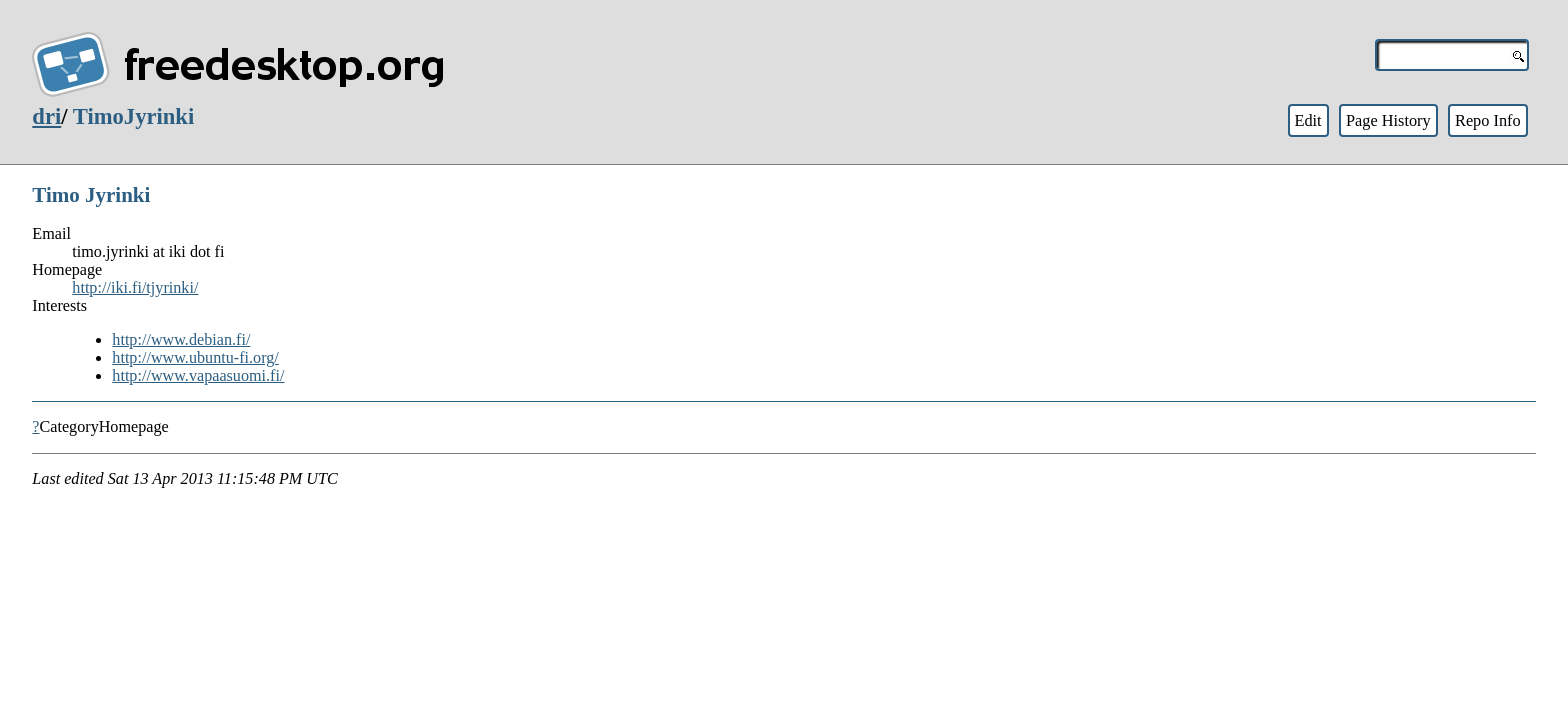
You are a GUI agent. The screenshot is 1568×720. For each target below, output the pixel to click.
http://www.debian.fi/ (181, 339)
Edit (1307, 120)
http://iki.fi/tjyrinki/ (135, 287)
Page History (1388, 120)
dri (46, 116)
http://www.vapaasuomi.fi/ (198, 375)
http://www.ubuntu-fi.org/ (195, 357)
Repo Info (1488, 120)
